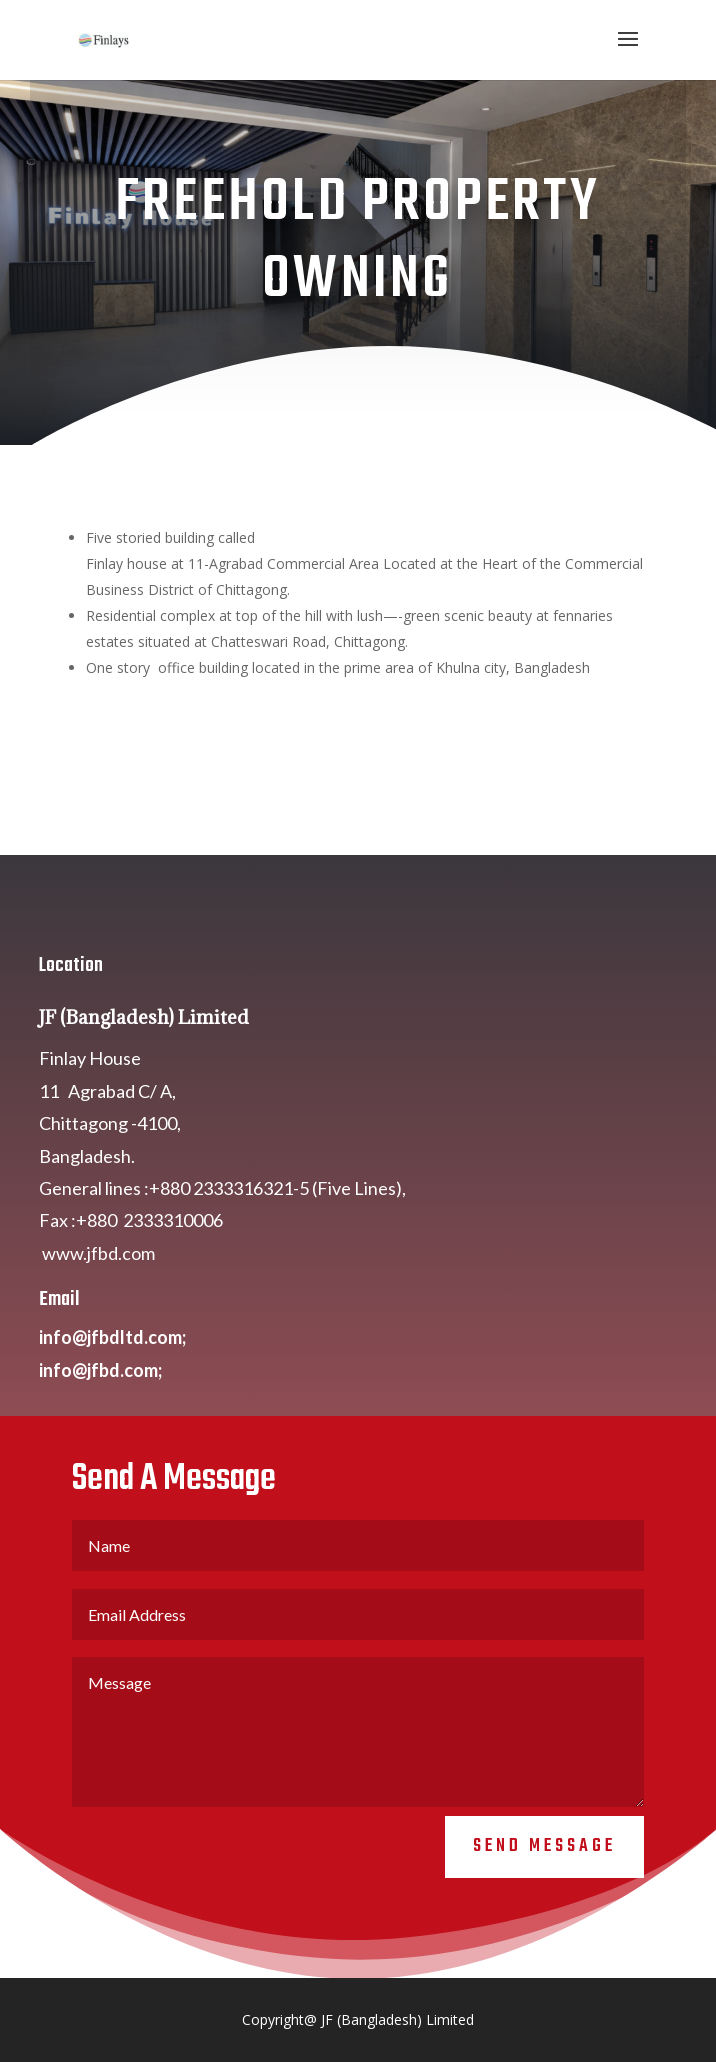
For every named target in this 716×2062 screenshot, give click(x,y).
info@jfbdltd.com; (112, 1413)
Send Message (544, 1922)
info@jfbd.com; (100, 1446)
